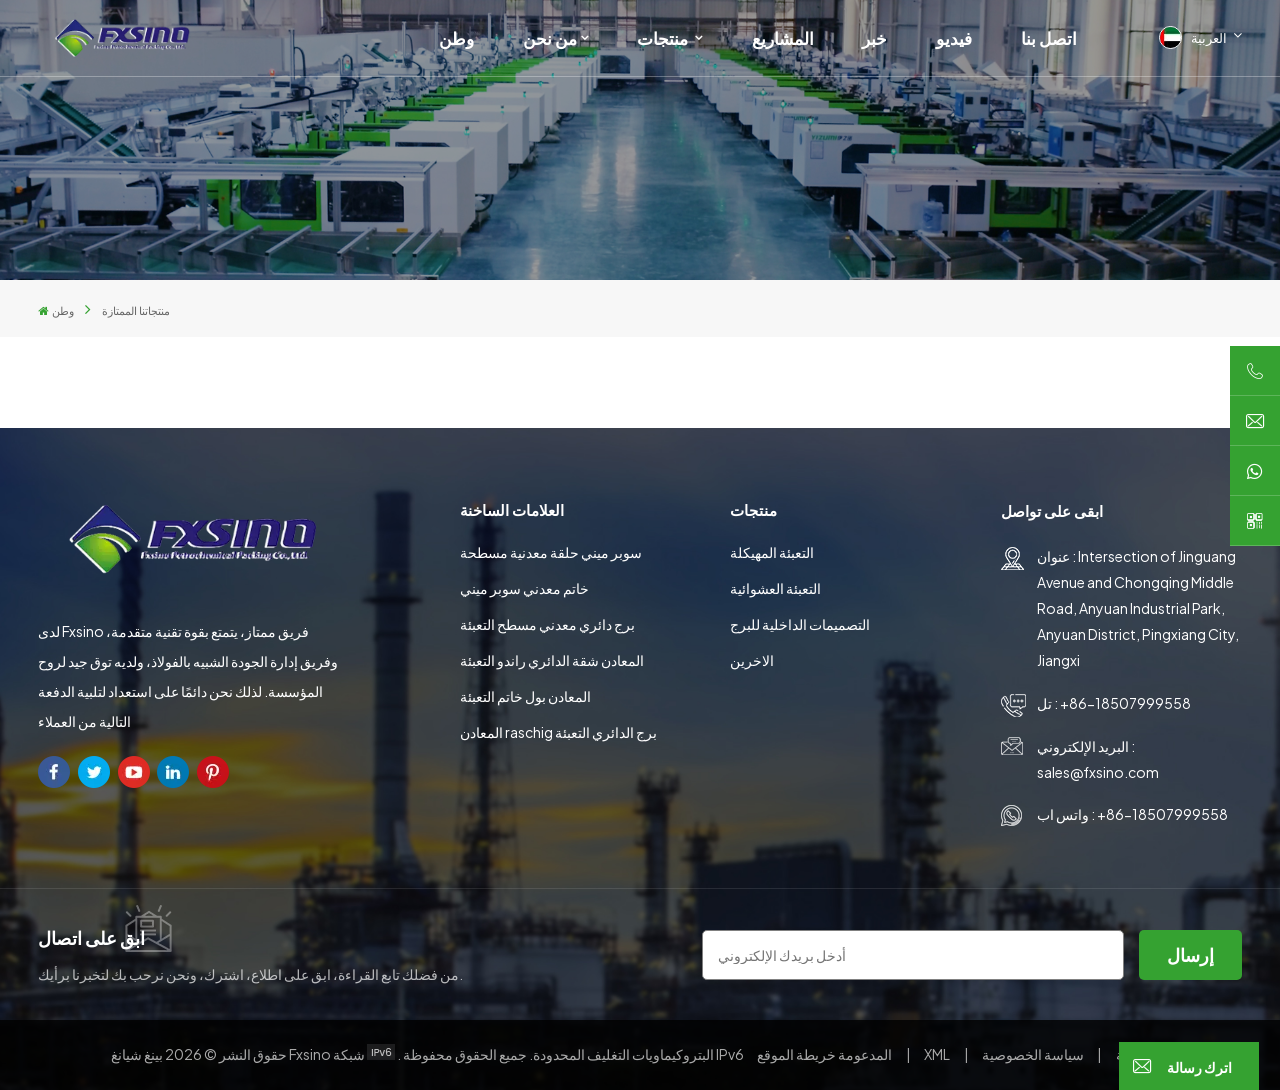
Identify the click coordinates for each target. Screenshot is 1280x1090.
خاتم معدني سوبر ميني (524, 588)
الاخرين (752, 660)
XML (937, 1054)
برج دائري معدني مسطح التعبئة (547, 624)
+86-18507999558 (1125, 703)
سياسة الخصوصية (1033, 1054)
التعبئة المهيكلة (772, 552)
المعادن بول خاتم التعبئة (525, 696)
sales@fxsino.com (1098, 772)
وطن (456, 38)
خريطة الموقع (825, 1054)
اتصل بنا (1049, 38)
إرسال (1190, 954)
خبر (874, 38)
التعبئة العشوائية (775, 588)
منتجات (664, 38)
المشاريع (783, 38)
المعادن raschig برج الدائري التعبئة (558, 732)
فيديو (954, 38)
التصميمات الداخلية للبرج (800, 624)
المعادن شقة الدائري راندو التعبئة (552, 660)
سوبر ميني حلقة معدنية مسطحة (551, 552)
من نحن (550, 38)
